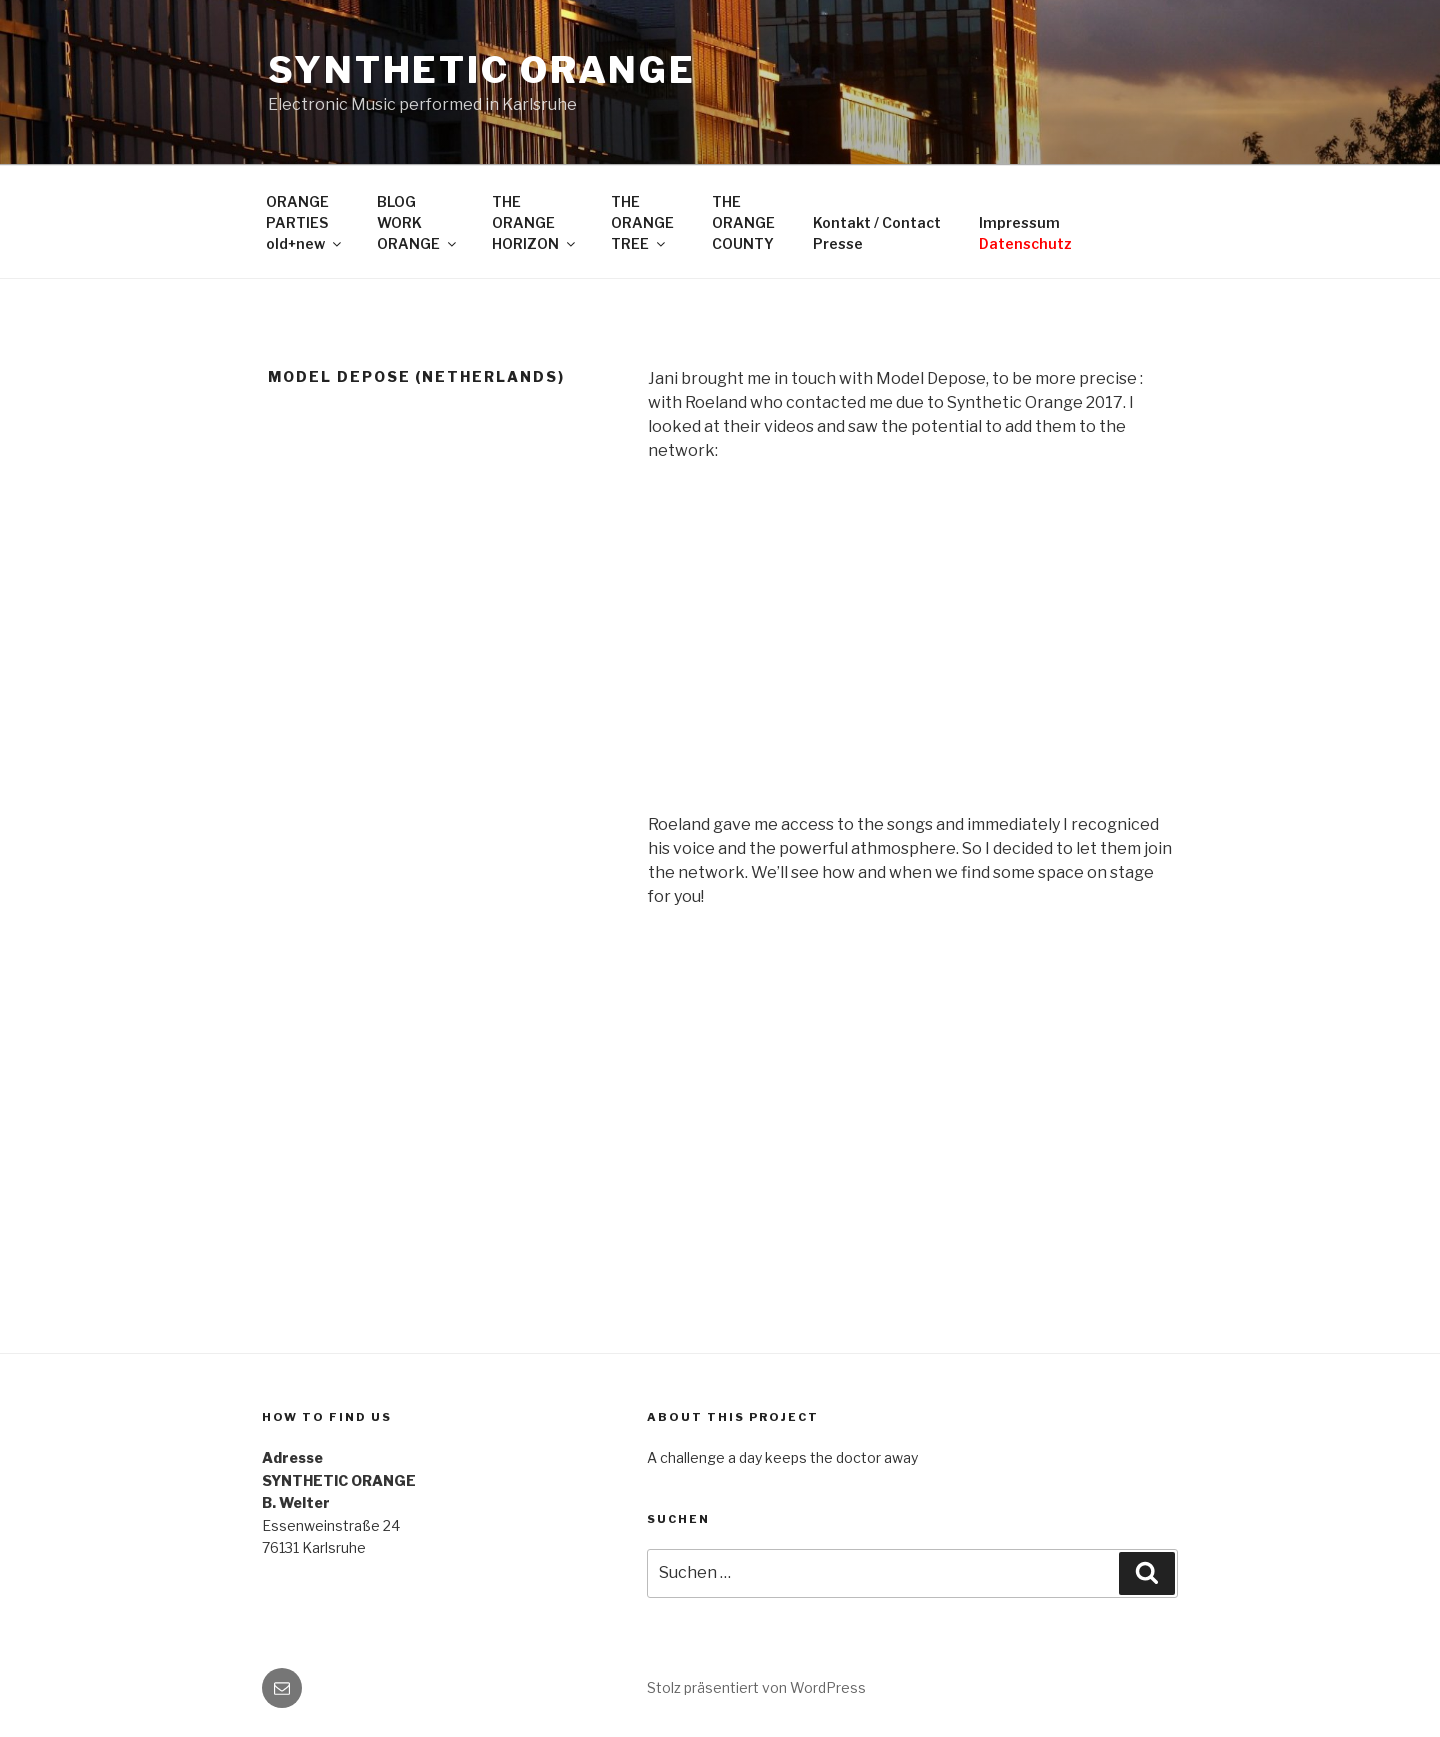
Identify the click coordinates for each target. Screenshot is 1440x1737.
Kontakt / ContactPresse (877, 233)
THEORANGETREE (642, 222)
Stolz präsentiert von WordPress (756, 1687)
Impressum (1025, 233)
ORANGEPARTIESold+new (305, 222)
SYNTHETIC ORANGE (482, 70)
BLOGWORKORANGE (418, 222)
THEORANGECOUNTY (743, 222)
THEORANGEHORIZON (535, 222)
